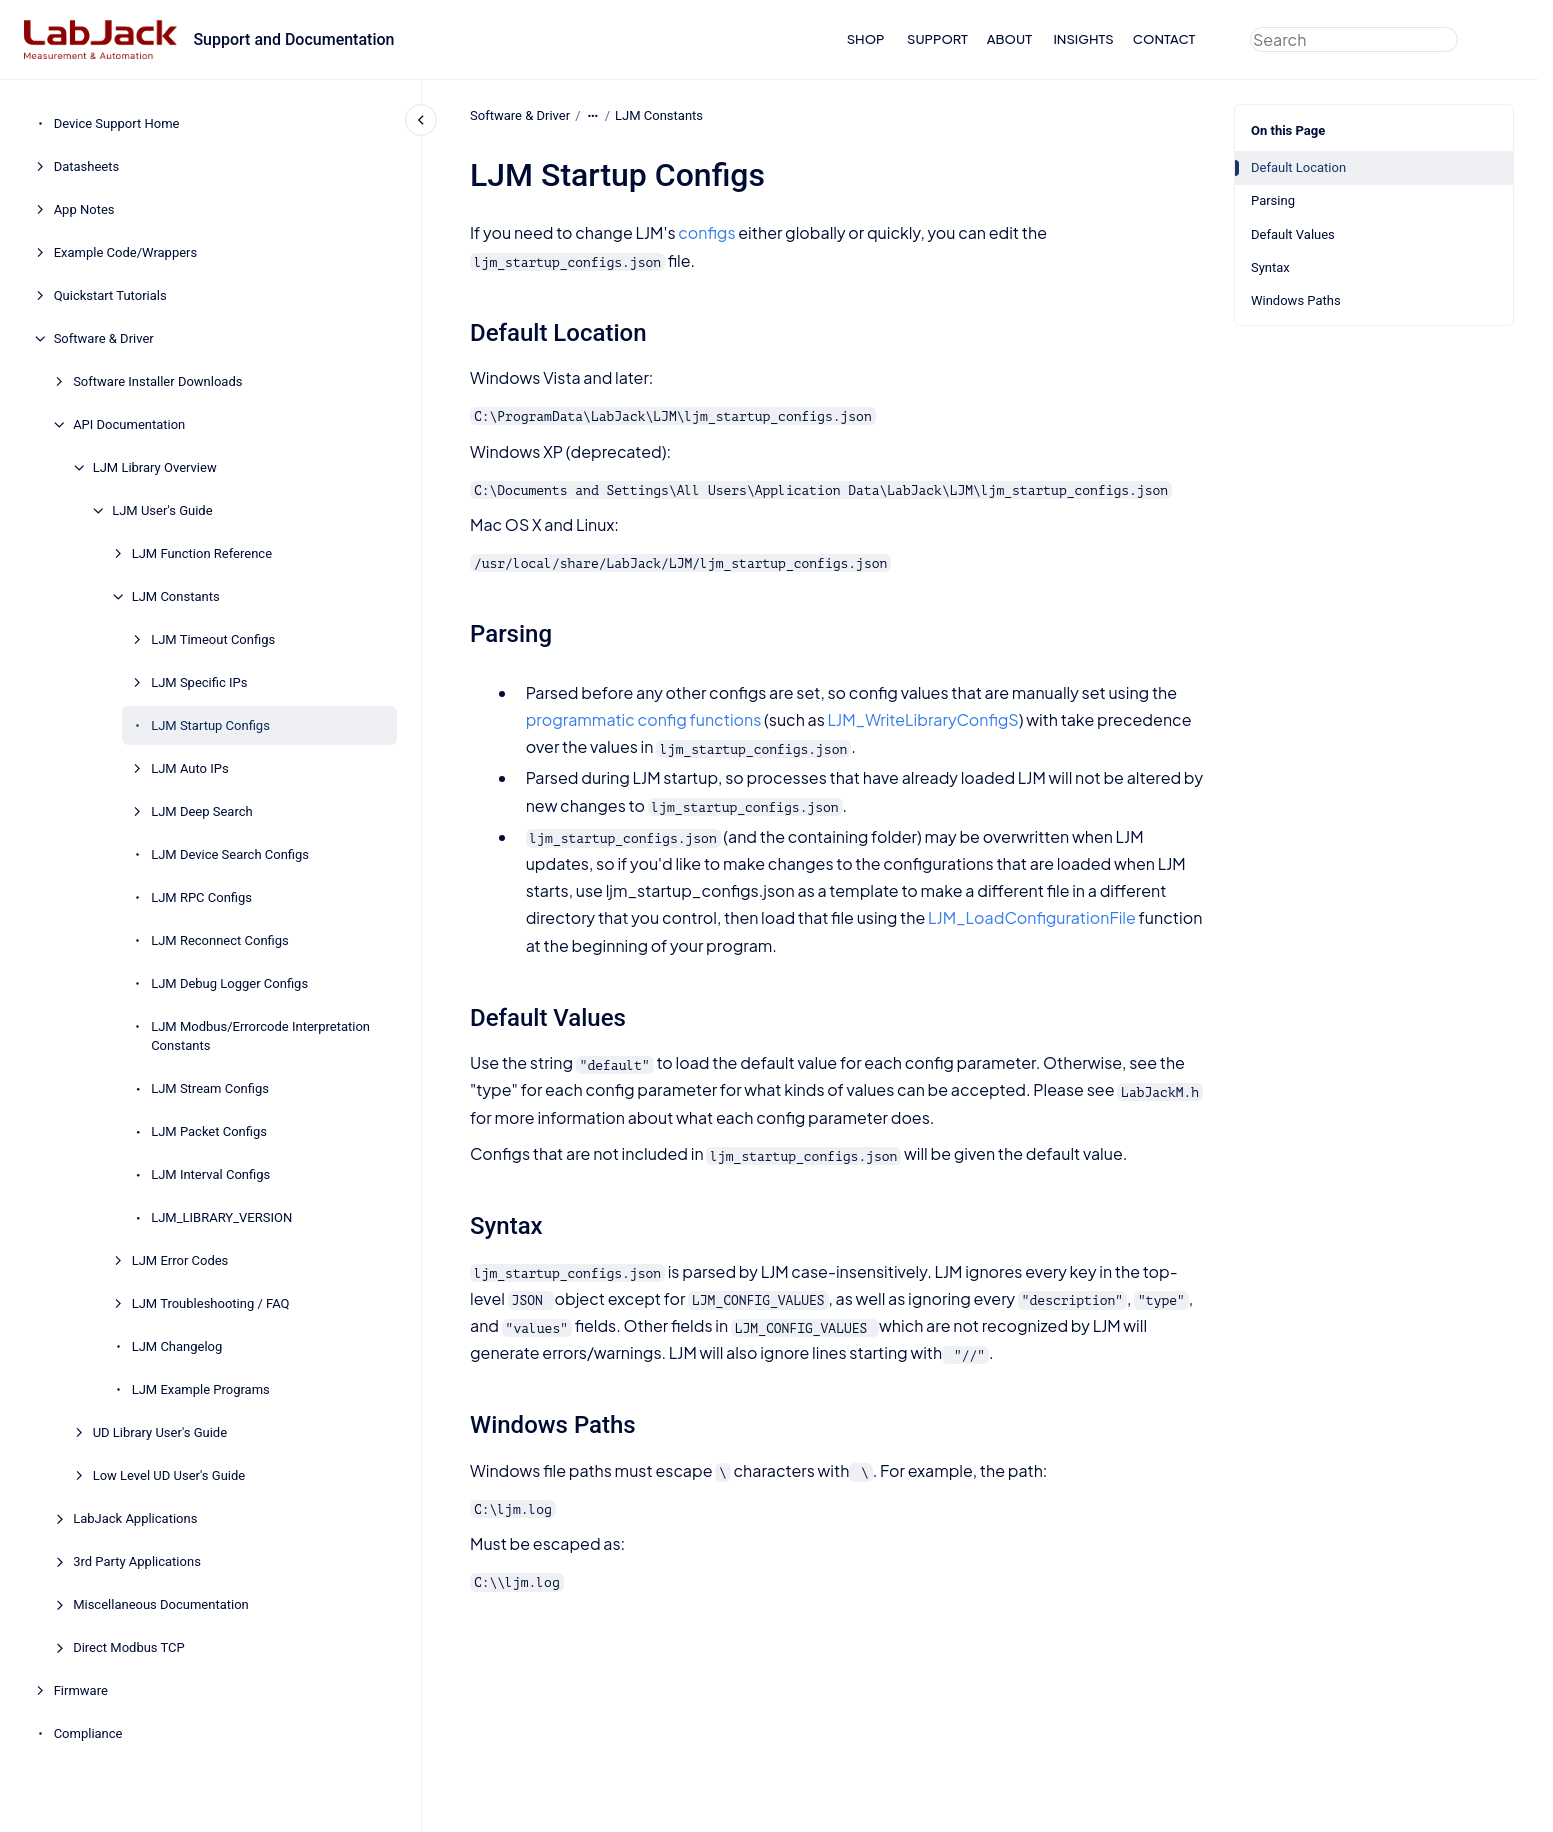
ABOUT (1009, 39)
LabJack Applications (135, 1518)
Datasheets (87, 166)
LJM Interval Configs (210, 1174)
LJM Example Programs (201, 1389)
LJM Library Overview (155, 467)
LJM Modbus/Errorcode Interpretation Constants (260, 1036)
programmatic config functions (643, 719)
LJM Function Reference (202, 553)
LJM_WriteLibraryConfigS (922, 719)
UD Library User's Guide (160, 1432)
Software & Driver (104, 338)
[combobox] (1354, 39)
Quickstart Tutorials (110, 295)
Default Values (1293, 234)
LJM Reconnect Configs (220, 940)
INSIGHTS (1083, 39)
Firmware (81, 1690)
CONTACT (1164, 39)
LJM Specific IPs (199, 682)
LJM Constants (176, 596)
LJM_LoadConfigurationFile (1032, 917)
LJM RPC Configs (201, 897)
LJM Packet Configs (209, 1131)
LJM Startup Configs (210, 725)
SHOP (866, 39)
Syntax (1270, 267)
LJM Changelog (177, 1346)
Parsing (1273, 200)
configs (706, 232)
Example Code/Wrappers (126, 252)
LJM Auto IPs (190, 768)
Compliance (88, 1733)
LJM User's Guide (162, 510)
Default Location (1298, 167)
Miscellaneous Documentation (161, 1604)
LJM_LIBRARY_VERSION (221, 1217)
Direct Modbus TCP (129, 1647)
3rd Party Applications (137, 1561)
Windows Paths (1296, 300)
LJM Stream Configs (210, 1088)
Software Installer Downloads (157, 381)
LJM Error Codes (180, 1260)
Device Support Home (117, 123)
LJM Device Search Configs (230, 854)
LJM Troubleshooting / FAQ (211, 1303)
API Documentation (129, 424)
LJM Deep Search (202, 811)
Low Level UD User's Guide (169, 1475)
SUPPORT (937, 39)
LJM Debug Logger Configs (229, 983)
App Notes (84, 209)
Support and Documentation (293, 39)
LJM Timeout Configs (213, 639)
